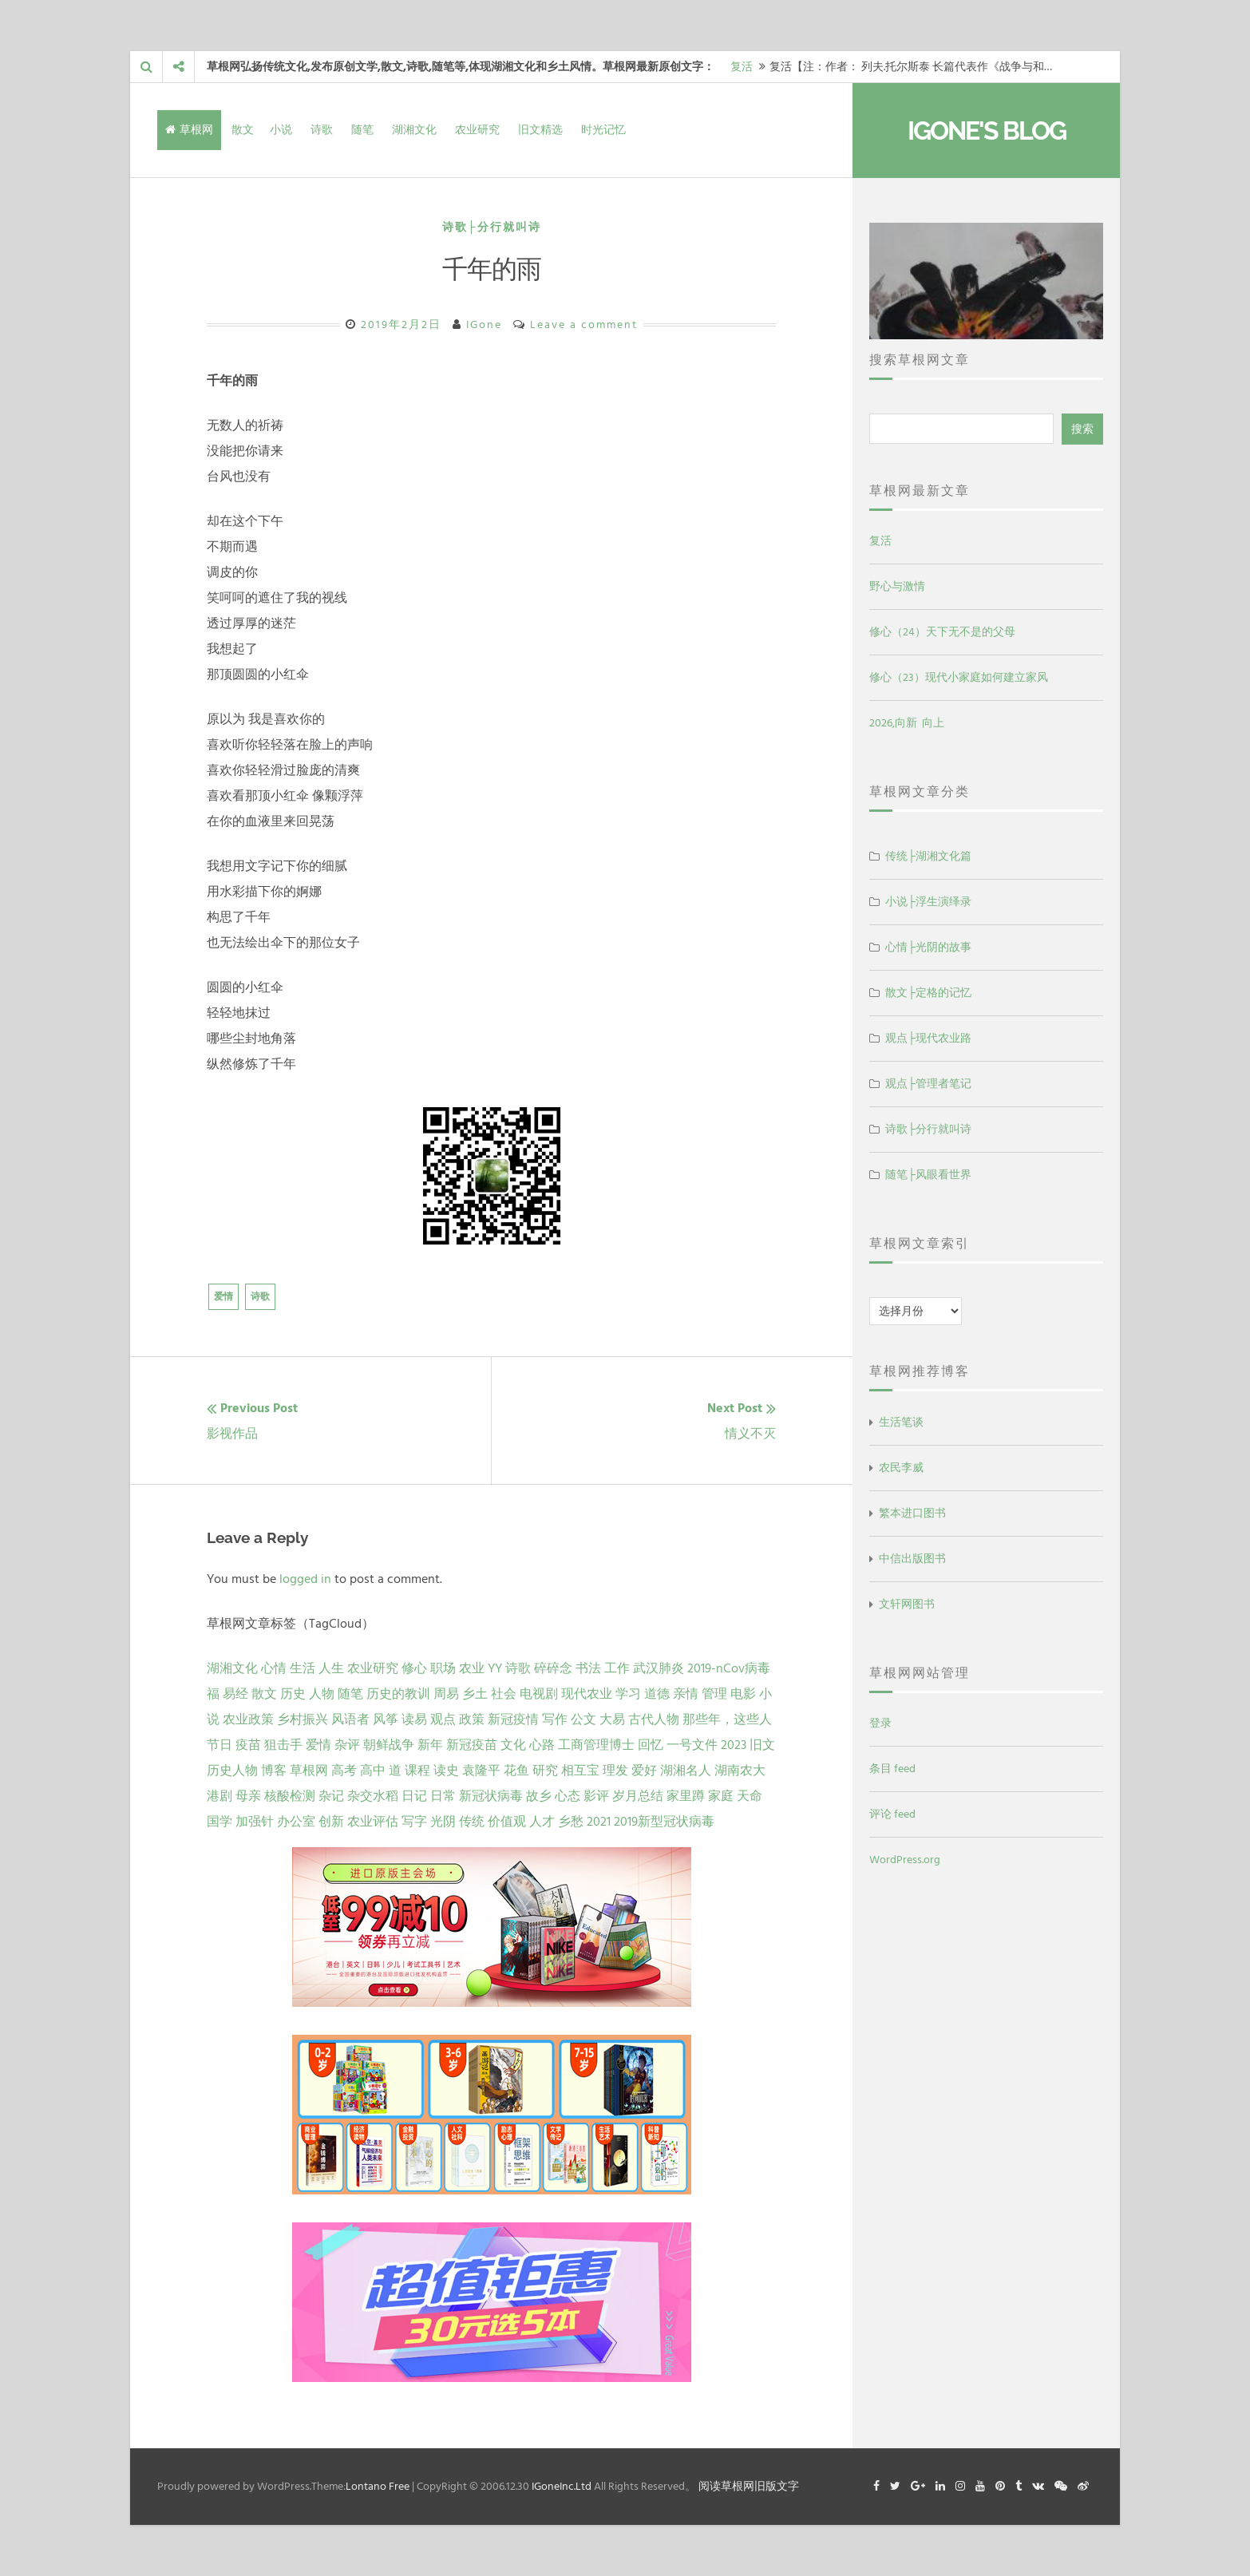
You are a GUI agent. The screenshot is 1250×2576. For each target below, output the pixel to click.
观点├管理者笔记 (928, 1083)
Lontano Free (377, 2486)
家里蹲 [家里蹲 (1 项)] (686, 1796)
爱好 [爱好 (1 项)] (644, 1770)
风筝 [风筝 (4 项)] (385, 1719)
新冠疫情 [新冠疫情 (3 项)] (513, 1719)
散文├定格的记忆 (928, 992)
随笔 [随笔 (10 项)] (350, 1694)
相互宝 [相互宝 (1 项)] (580, 1770)
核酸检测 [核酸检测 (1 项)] (289, 1796)
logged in (305, 1579)
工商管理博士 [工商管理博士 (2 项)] (596, 1745)
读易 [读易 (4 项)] (414, 1719)
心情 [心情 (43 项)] (274, 1668)
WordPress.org (904, 1859)
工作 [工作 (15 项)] (617, 1668)
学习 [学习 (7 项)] (628, 1694)
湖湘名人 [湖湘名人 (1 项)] (685, 1770)
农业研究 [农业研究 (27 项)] (372, 1668)
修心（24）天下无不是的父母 (942, 632)
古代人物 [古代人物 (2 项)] (653, 1719)
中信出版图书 (912, 1558)
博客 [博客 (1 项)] (274, 1770)
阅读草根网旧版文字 (748, 2486)
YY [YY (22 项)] (495, 1668)
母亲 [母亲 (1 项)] (248, 1796)
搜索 (1082, 429)
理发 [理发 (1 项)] (615, 1770)
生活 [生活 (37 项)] (302, 1668)
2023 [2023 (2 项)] (733, 1745)
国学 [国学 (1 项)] (219, 1821)
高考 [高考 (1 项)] (344, 1770)
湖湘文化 (414, 130)
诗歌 (322, 130)
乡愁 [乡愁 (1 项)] (570, 1821)
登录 (880, 1723)
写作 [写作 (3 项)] (555, 1719)
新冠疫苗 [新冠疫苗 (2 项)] (471, 1745)
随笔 (362, 130)
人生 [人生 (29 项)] (331, 1668)
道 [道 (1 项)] (395, 1770)
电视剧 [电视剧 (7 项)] (539, 1694)
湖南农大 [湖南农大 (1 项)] (739, 1770)
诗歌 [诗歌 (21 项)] (518, 1668)
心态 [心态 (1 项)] (567, 1796)
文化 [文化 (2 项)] (513, 1745)
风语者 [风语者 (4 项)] (350, 1719)
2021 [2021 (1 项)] (599, 1821)
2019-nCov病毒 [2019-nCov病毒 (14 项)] (728, 1668)
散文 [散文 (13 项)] (264, 1694)
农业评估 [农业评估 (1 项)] (372, 1821)
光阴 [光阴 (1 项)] (443, 1821)
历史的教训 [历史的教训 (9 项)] (398, 1694)
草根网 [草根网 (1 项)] (309, 1770)
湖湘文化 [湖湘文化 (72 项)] (232, 1668)
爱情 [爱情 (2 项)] (318, 1745)
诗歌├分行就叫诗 (491, 227)
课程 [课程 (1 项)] (417, 1770)
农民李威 (901, 1467)
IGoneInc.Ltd (561, 2486)
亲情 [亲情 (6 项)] (685, 1694)
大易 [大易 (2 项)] (612, 1719)
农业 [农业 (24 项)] (472, 1668)
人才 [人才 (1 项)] (542, 1821)
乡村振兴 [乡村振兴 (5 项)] (302, 1719)
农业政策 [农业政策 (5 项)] (248, 1719)
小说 (281, 130)
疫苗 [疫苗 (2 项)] (248, 1745)
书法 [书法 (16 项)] (588, 1668)
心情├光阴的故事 (928, 947)
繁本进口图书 (912, 1513)
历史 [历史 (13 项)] (293, 1694)
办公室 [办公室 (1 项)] (296, 1821)
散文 (242, 130)
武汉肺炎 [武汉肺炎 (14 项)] (658, 1668)
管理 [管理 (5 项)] (714, 1694)
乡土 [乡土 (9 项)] (475, 1694)
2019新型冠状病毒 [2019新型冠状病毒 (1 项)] (664, 1821)
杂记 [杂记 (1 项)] (331, 1796)
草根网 (189, 130)
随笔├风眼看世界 (928, 1174)
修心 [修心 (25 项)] (414, 1668)
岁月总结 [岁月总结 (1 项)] (637, 1796)
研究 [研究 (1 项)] (545, 1770)
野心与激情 (897, 586)
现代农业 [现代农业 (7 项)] (586, 1694)
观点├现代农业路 (928, 1038)
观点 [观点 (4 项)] (443, 1719)
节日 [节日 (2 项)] (219, 1745)
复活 (741, 66)
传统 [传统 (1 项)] (472, 1821)
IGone (484, 324)
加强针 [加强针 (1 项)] (254, 1821)
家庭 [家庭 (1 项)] (721, 1796)
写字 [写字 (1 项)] (414, 1821)
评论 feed (892, 1814)
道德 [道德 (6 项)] (657, 1694)
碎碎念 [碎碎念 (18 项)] (553, 1668)
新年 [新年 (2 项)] (430, 1745)
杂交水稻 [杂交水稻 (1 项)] (372, 1796)
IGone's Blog (987, 130)
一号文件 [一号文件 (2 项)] (692, 1745)
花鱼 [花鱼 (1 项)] (516, 1770)
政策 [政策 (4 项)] (472, 1719)
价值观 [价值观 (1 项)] (507, 1821)
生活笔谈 (901, 1422)
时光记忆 (603, 130)
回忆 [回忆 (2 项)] (650, 1745)
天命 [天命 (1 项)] (749, 1796)
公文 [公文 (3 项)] (583, 1719)
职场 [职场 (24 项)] (443, 1668)
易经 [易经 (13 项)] (235, 1694)
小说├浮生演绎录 (928, 901)
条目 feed (892, 1768)
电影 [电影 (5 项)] (743, 1694)
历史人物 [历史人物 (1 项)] (232, 1770)
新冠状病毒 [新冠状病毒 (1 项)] (491, 1796)
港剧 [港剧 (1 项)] (219, 1796)
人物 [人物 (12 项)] (321, 1694)
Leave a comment (584, 324)
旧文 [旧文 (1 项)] (762, 1745)
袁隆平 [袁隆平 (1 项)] (481, 1770)
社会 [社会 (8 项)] (503, 1694)
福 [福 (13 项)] (213, 1694)
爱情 (223, 1296)
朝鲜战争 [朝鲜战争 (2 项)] (388, 1745)
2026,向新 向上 (906, 723)
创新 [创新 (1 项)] (331, 1821)
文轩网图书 (907, 1604)
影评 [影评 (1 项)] (596, 1796)
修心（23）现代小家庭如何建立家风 (958, 677)
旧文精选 (540, 130)
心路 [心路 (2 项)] (542, 1745)
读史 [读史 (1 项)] (446, 1770)
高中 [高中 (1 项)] (373, 1770)
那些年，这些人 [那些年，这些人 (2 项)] (727, 1719)
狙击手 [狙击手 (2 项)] (283, 1745)
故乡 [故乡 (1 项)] (539, 1796)
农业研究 (477, 130)
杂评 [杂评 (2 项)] (347, 1745)
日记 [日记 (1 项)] (414, 1796)
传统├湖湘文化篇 (928, 856)
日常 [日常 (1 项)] (443, 1796)
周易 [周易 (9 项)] (446, 1694)
